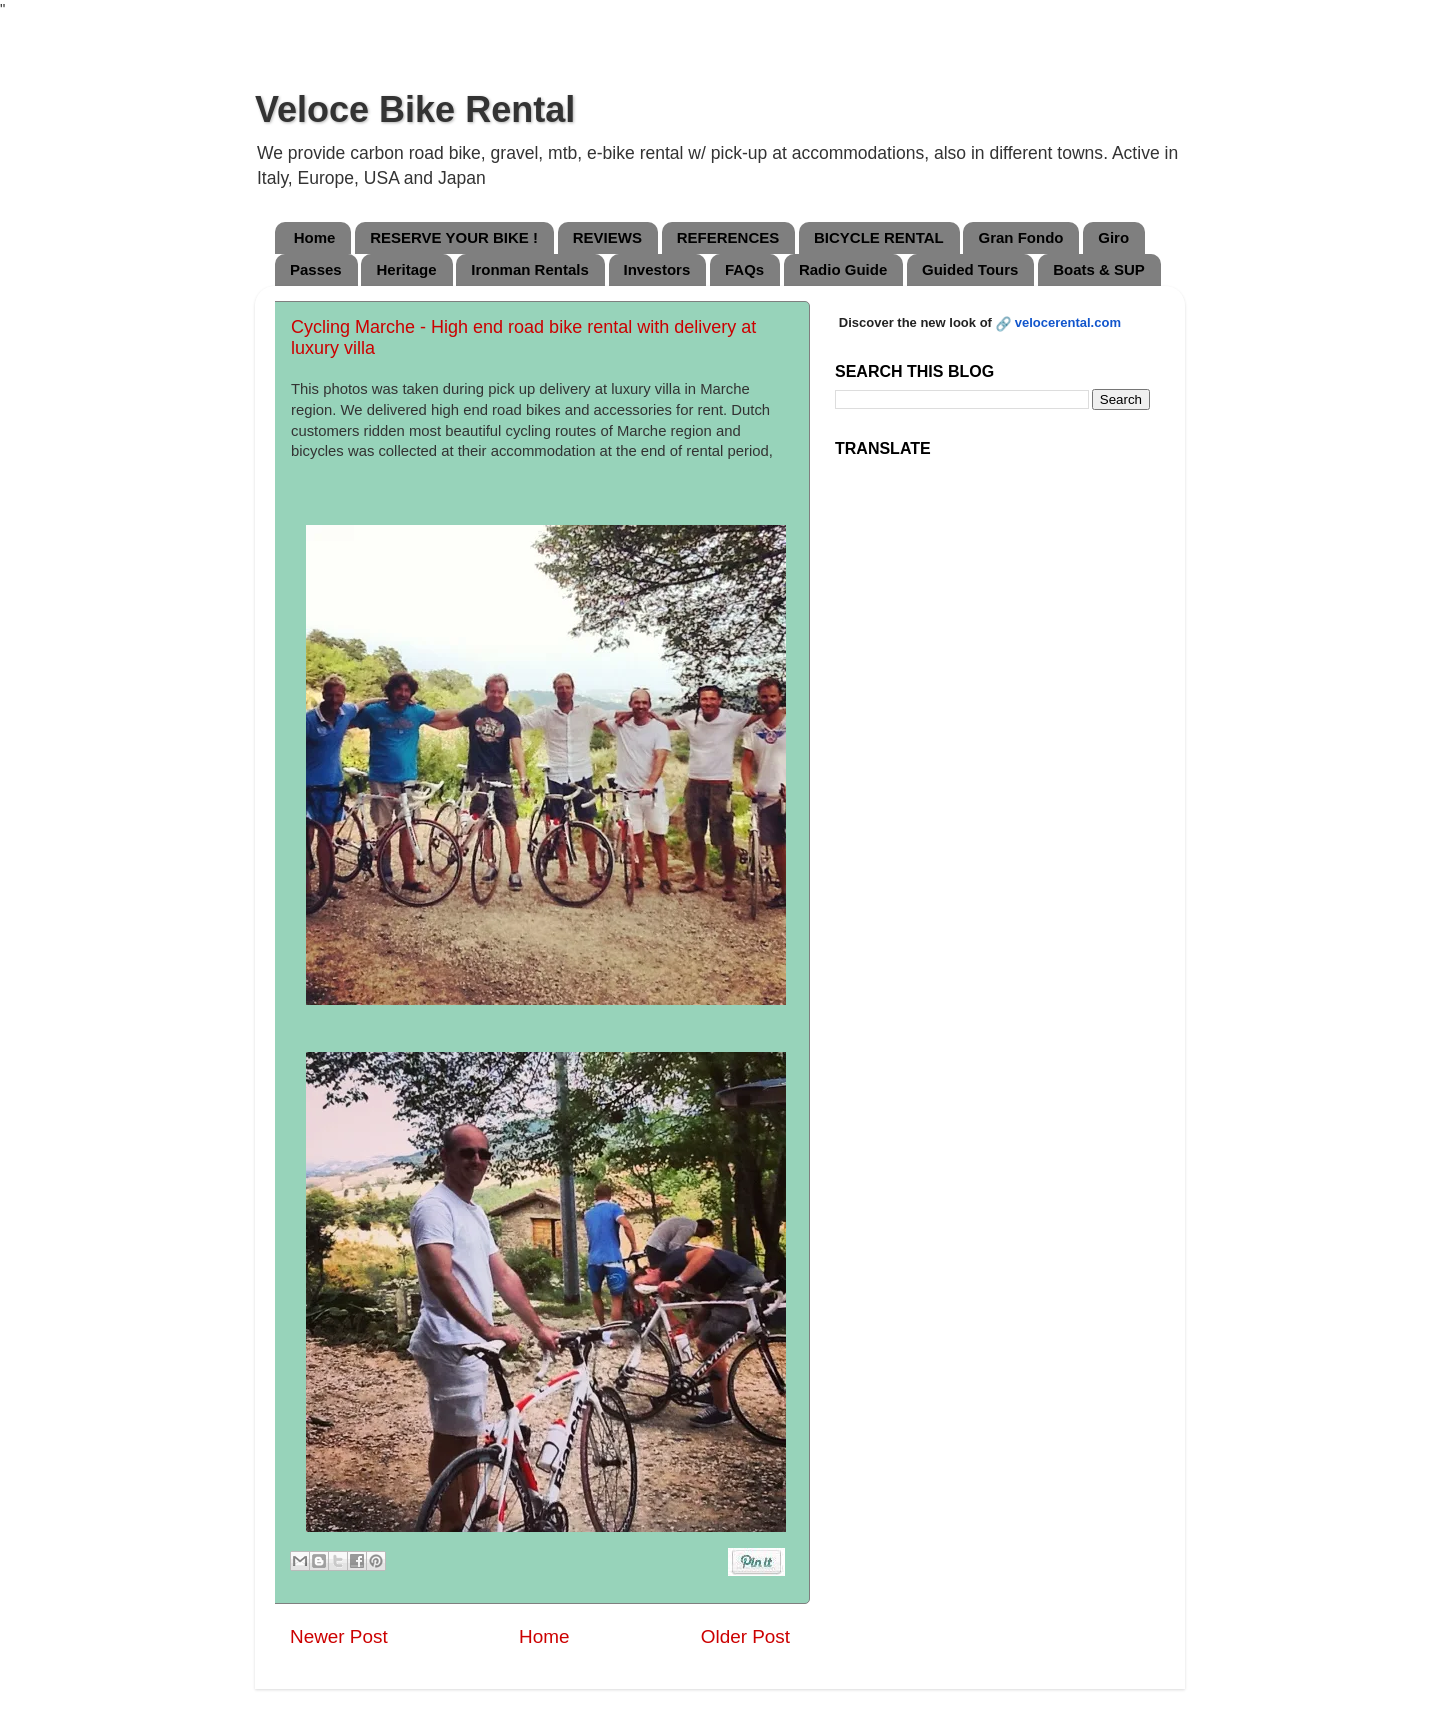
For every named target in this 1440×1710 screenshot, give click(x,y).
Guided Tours (970, 269)
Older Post (745, 1636)
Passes (316, 269)
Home (315, 237)
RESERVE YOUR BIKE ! (454, 237)
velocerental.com (1068, 322)
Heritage (406, 269)
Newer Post (339, 1636)
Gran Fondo (1020, 237)
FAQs (744, 269)
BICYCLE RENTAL (879, 237)
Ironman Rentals (530, 269)
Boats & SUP (1099, 269)
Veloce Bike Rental (415, 109)
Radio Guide (843, 269)
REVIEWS (607, 237)
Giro (1113, 237)
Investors (657, 269)
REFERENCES (728, 237)
